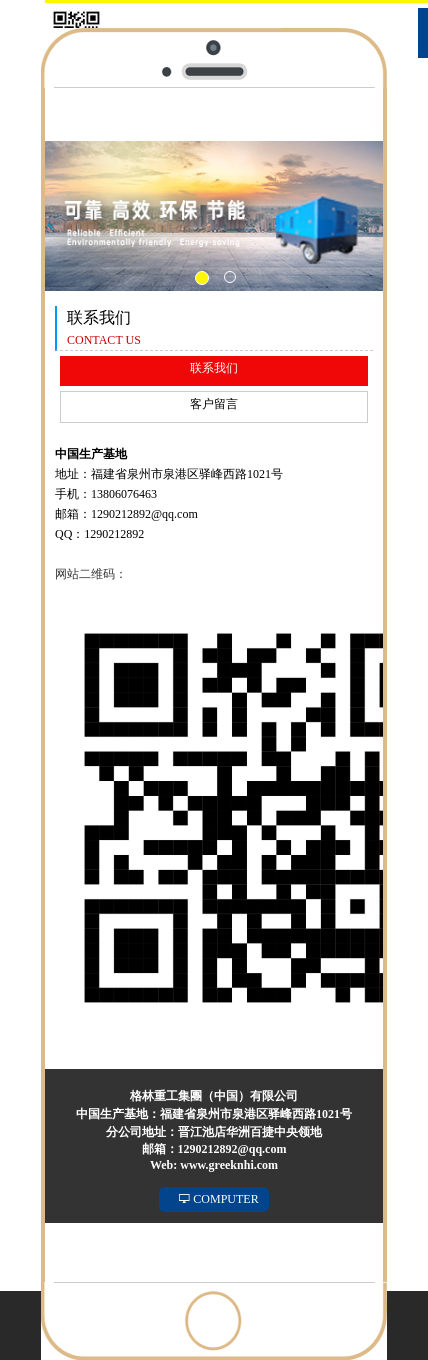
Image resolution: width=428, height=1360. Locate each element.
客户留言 (214, 404)
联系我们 (214, 368)
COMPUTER (218, 1199)
